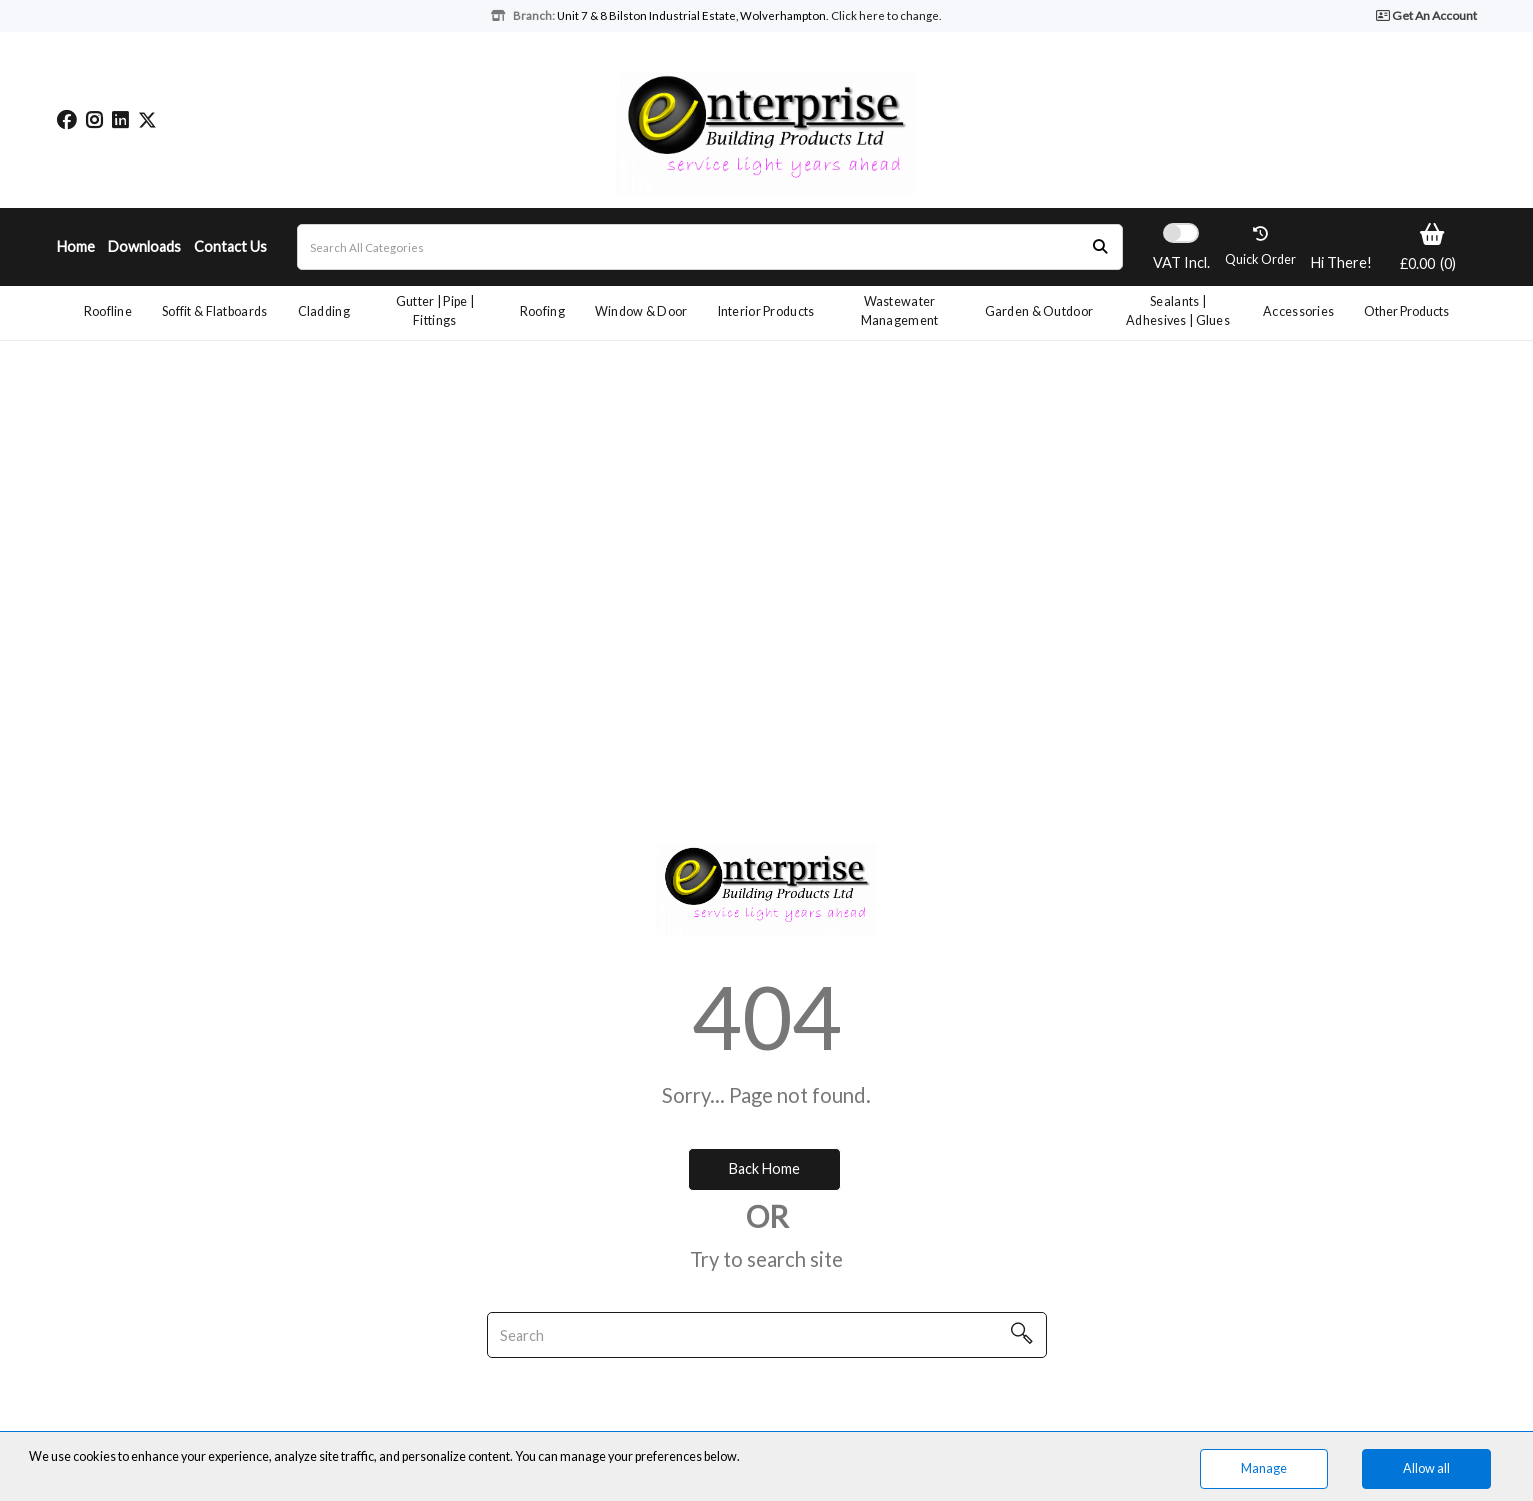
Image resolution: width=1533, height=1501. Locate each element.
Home (76, 246)
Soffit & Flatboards (214, 311)
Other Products (1406, 311)
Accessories (1298, 311)
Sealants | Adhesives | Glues (1178, 311)
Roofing (542, 311)
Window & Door (641, 311)
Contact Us (230, 246)
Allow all (1426, 1468)
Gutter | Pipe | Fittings (435, 311)
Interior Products (766, 311)
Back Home (764, 1168)
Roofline (108, 311)
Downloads (144, 246)
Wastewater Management (900, 311)
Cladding (324, 311)
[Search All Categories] (710, 247)
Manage (1264, 1468)
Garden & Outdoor (1039, 311)
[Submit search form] (1100, 247)
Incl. (1181, 262)
